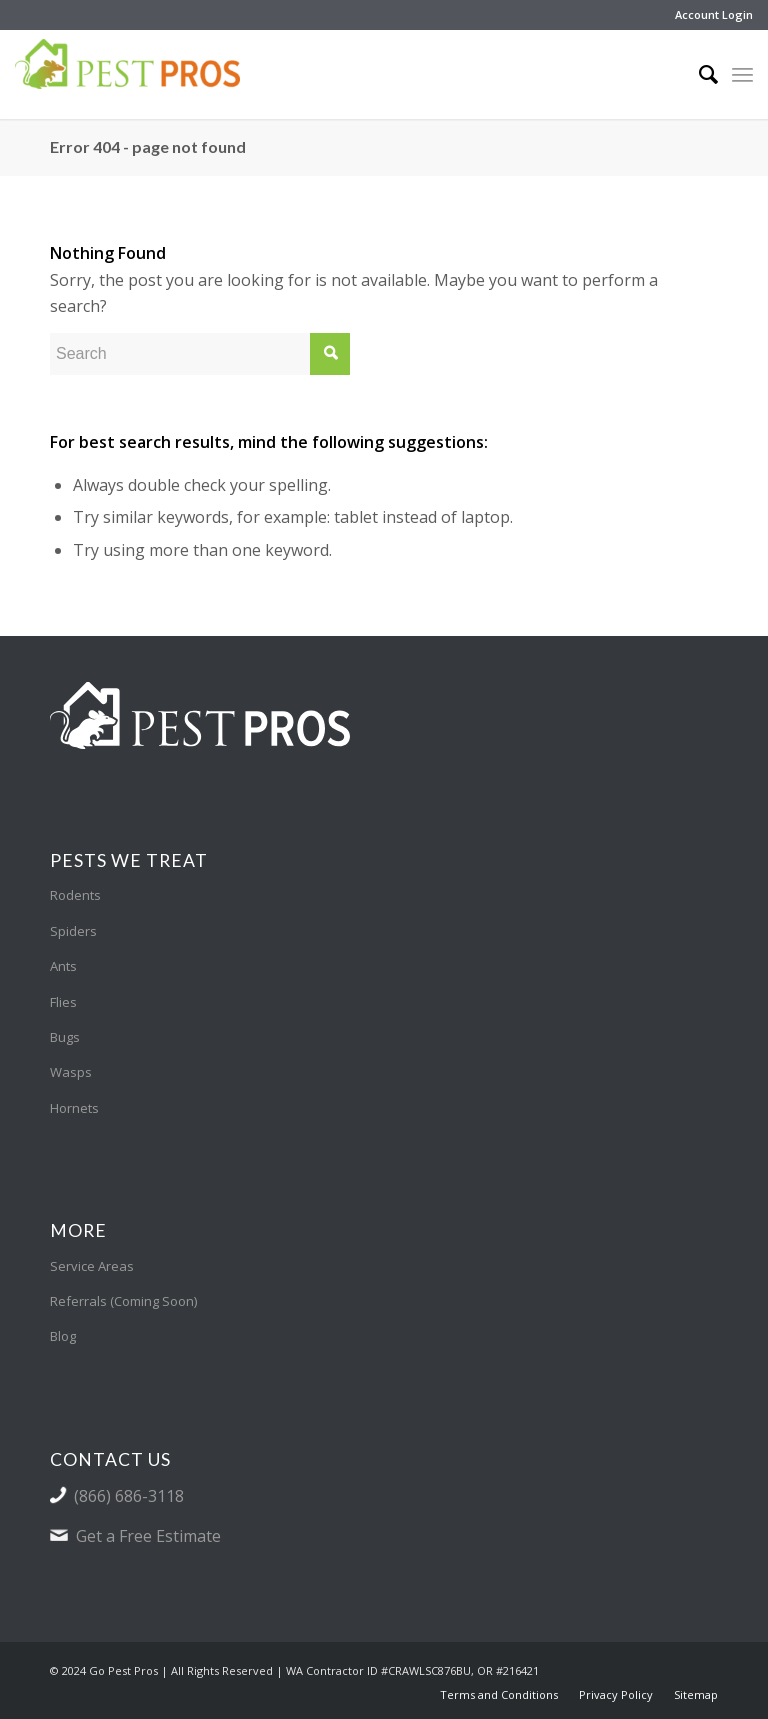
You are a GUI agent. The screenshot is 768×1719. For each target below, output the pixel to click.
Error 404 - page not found (148, 146)
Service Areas (92, 1266)
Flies (63, 1002)
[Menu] (742, 74)
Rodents (75, 895)
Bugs (65, 1037)
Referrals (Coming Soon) (123, 1301)
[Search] (698, 74)
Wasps (71, 1072)
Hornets (74, 1108)
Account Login (714, 14)
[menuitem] (709, 15)
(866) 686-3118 (129, 1496)
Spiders (73, 931)
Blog (63, 1336)
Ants (63, 966)
